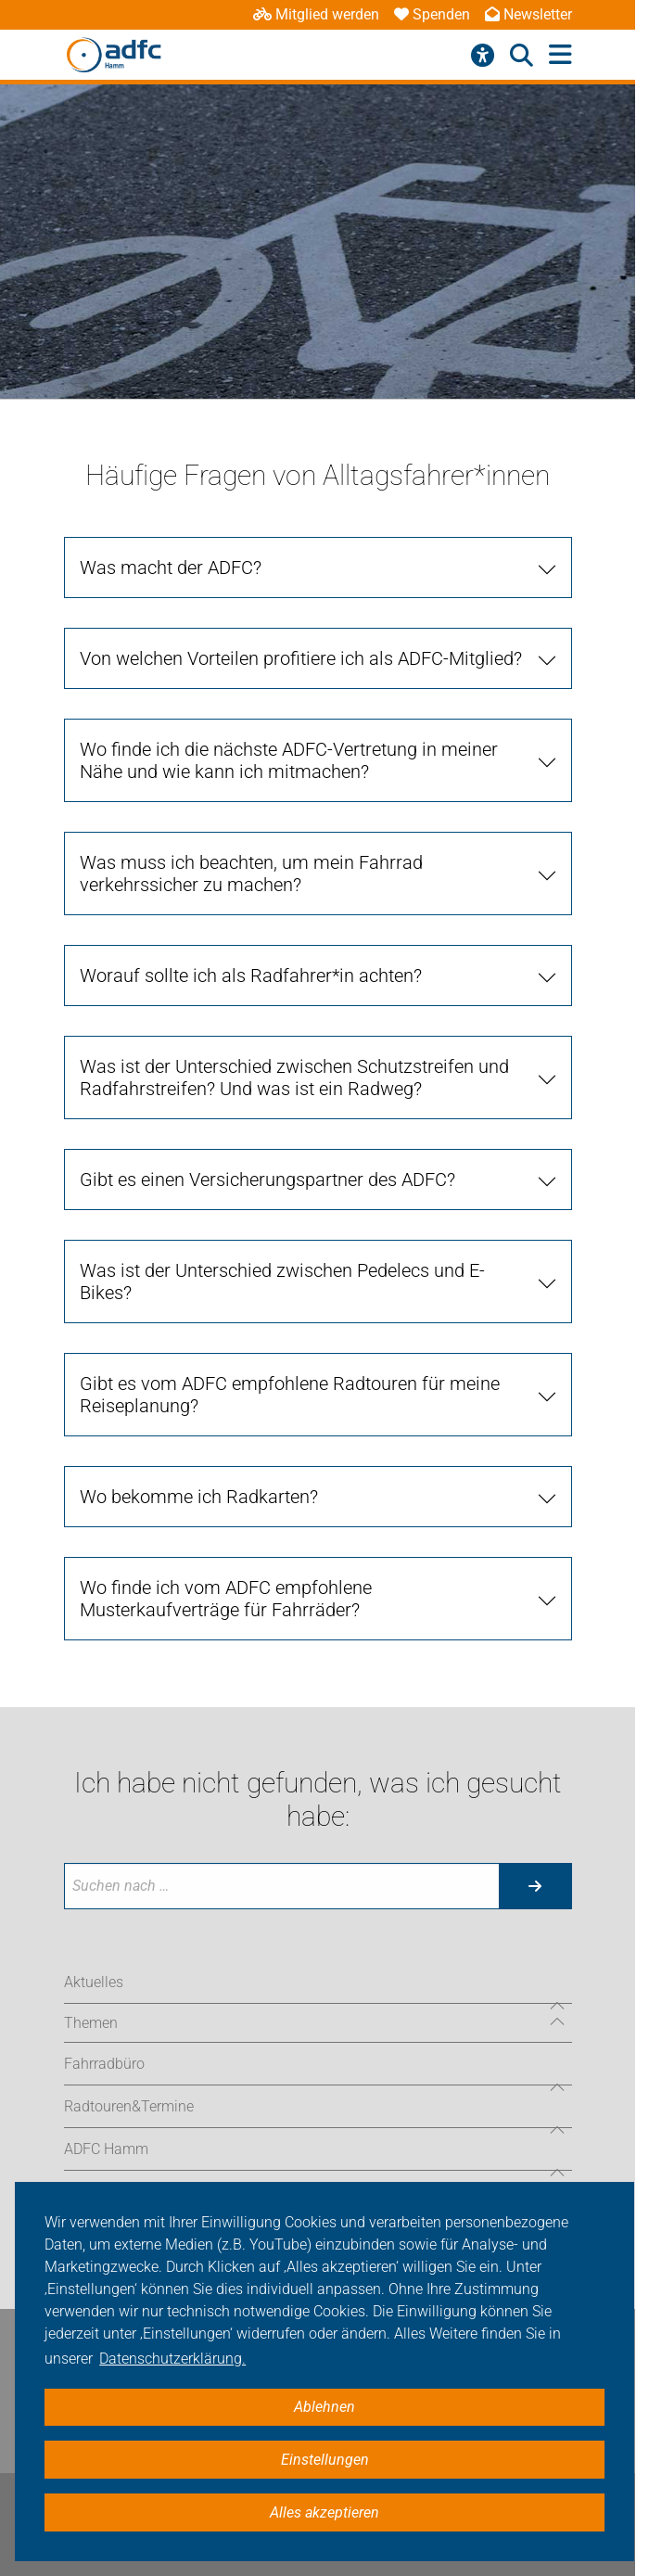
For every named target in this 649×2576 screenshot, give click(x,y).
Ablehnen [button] (324, 2407)
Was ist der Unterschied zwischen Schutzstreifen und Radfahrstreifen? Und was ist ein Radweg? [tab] (294, 1077)
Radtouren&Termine (129, 2106)
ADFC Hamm (106, 2149)
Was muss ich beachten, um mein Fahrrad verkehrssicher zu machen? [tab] (251, 873)
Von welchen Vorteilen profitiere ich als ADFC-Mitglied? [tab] (301, 658)
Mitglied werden (316, 14)
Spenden (432, 14)
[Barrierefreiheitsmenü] (482, 56)
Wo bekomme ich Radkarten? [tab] (199, 1497)
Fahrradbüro (104, 2063)
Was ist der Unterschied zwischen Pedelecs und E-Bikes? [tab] (282, 1281)
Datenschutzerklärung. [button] (172, 2358)
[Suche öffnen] (521, 56)
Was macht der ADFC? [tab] (170, 567)
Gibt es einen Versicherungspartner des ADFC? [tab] (267, 1179)
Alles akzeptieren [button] (324, 2512)
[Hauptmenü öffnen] (560, 55)
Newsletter (528, 14)
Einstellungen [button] (325, 2459)
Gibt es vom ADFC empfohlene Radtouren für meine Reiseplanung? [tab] (290, 1394)
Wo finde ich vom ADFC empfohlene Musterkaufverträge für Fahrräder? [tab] (226, 1598)
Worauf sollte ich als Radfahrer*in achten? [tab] (251, 975)
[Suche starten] (535, 1886)
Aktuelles (93, 1982)
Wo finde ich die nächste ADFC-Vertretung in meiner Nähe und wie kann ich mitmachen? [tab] (289, 760)
